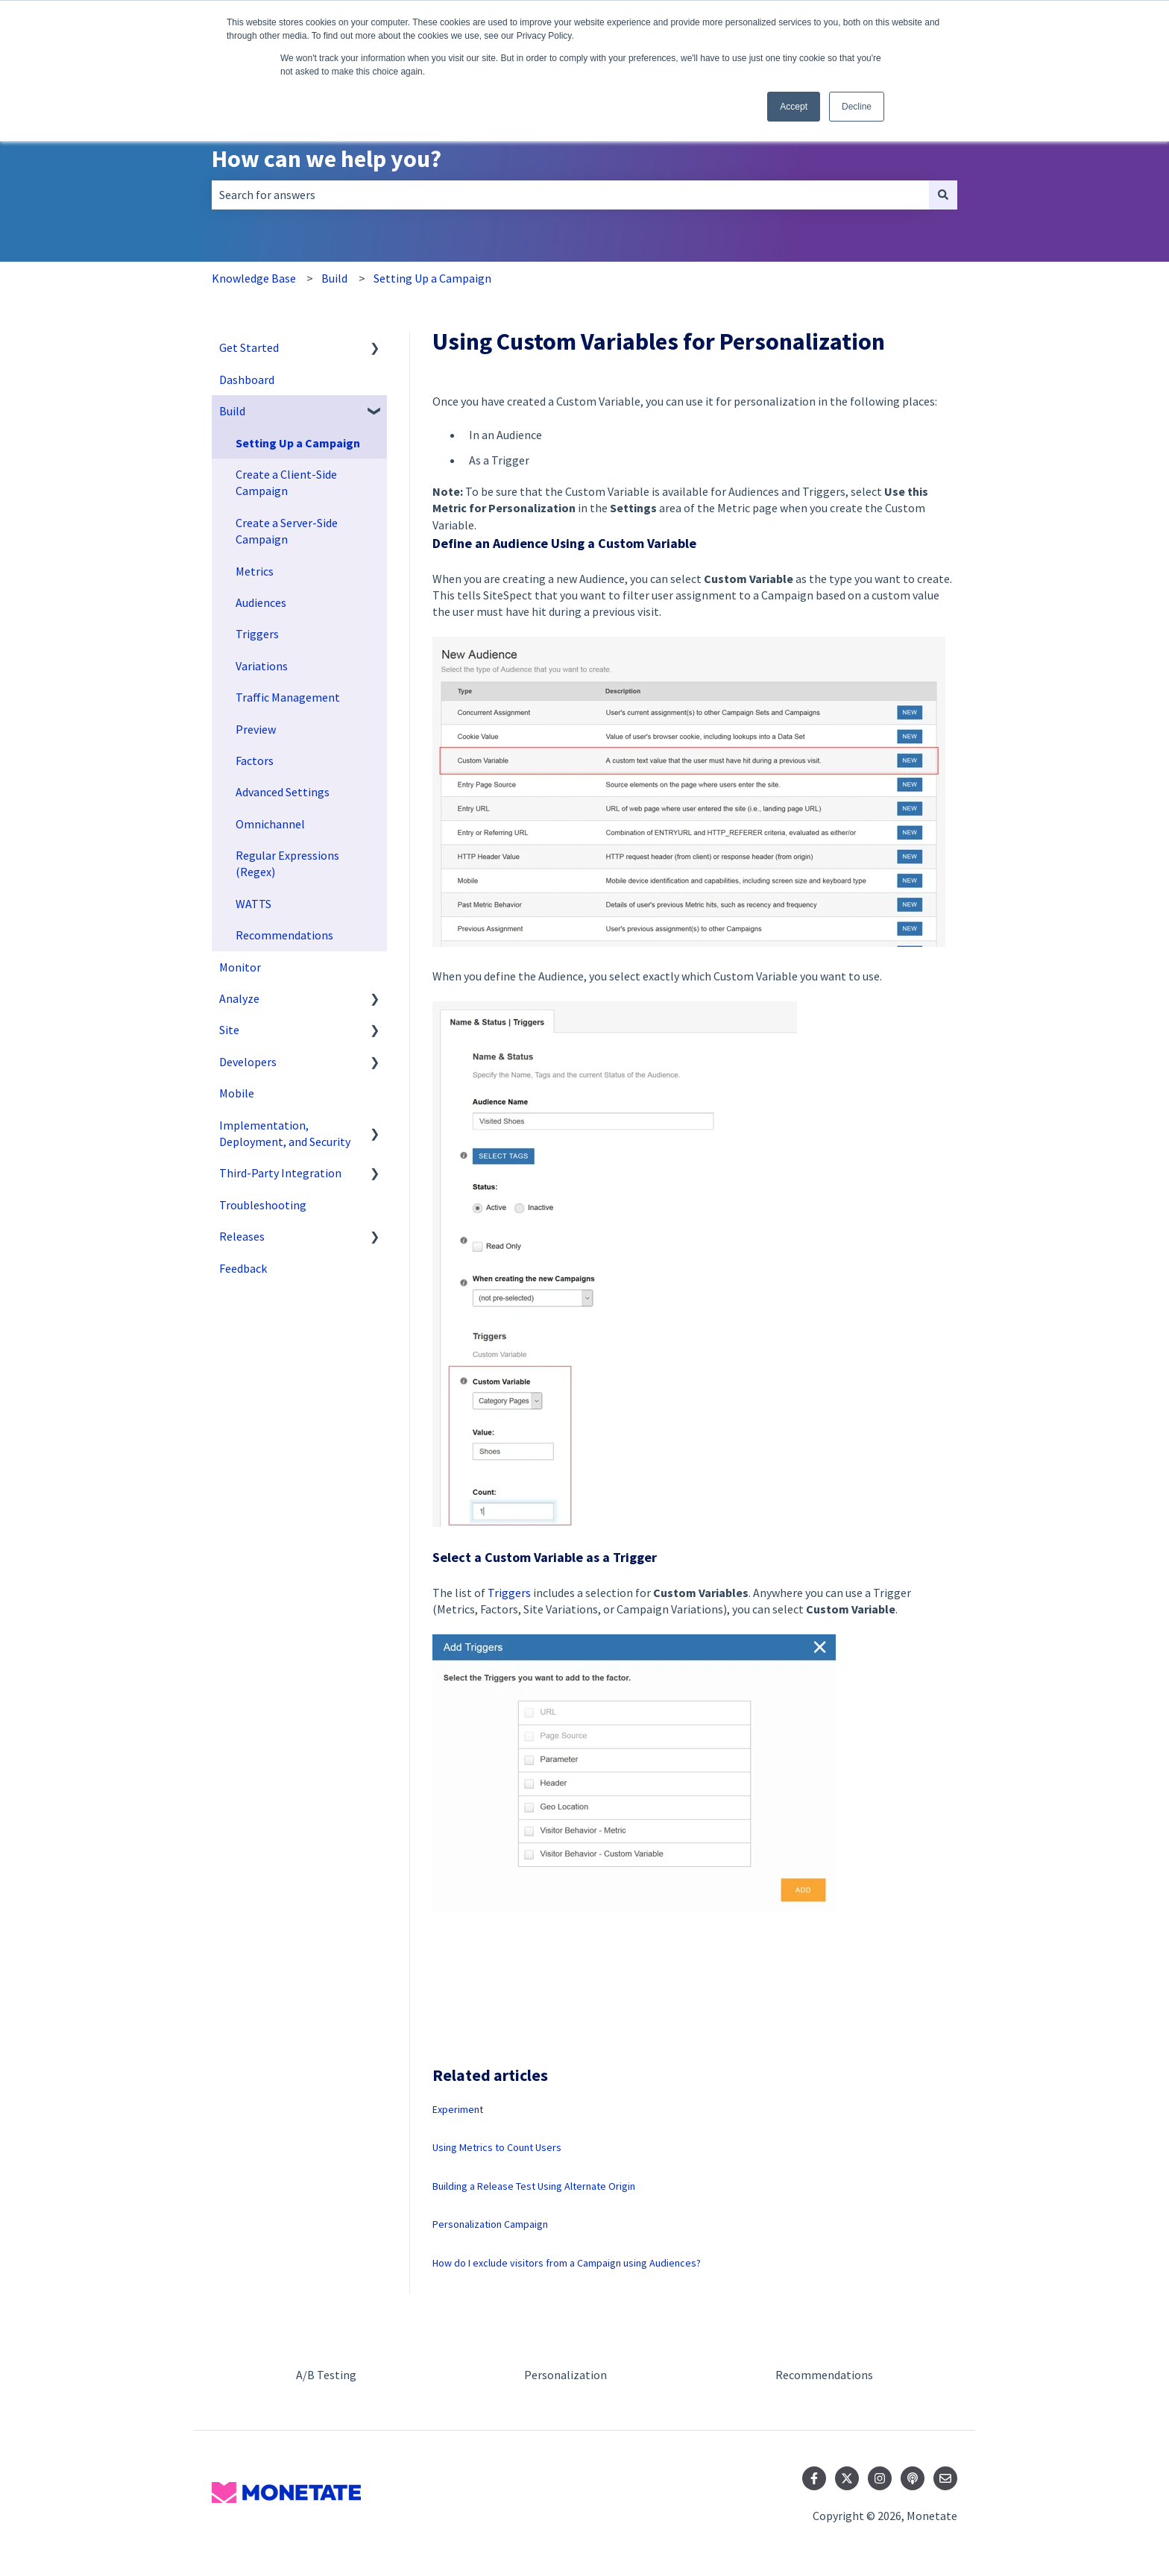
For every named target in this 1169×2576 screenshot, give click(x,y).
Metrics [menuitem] (255, 571)
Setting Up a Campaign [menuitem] (298, 442)
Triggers (509, 1592)
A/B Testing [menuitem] (326, 2374)
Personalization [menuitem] (565, 2374)
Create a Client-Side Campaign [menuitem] (286, 482)
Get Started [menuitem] (249, 347)
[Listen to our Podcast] (912, 2478)
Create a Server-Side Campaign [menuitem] (287, 531)
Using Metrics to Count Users (496, 2147)
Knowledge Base (254, 278)
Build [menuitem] (232, 410)
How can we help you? (326, 159)
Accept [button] (793, 106)
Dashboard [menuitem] (246, 379)
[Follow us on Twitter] (847, 2478)
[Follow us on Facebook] (814, 2478)
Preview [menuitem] (256, 729)
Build (334, 278)
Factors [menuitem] (255, 760)
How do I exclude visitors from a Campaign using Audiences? (566, 2263)
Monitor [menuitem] (240, 967)
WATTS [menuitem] (253, 903)
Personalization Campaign (490, 2224)
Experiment (457, 2109)
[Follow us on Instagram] (880, 2478)
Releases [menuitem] (242, 1236)
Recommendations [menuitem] (284, 935)
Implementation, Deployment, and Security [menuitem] (284, 1133)
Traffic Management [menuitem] (288, 697)
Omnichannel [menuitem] (270, 823)
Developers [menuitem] (248, 1061)
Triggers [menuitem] (257, 633)
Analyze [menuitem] (239, 998)
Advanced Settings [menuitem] (283, 791)
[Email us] (945, 2478)
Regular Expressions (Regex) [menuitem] (287, 863)
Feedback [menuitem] (243, 1268)
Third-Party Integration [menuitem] (280, 1172)
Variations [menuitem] (262, 665)
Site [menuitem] (229, 1029)
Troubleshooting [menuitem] (262, 1204)
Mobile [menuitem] (236, 1093)
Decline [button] (857, 106)
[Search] (943, 194)
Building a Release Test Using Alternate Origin (533, 2186)
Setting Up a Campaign (432, 278)
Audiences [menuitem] (261, 602)
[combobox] (570, 194)
